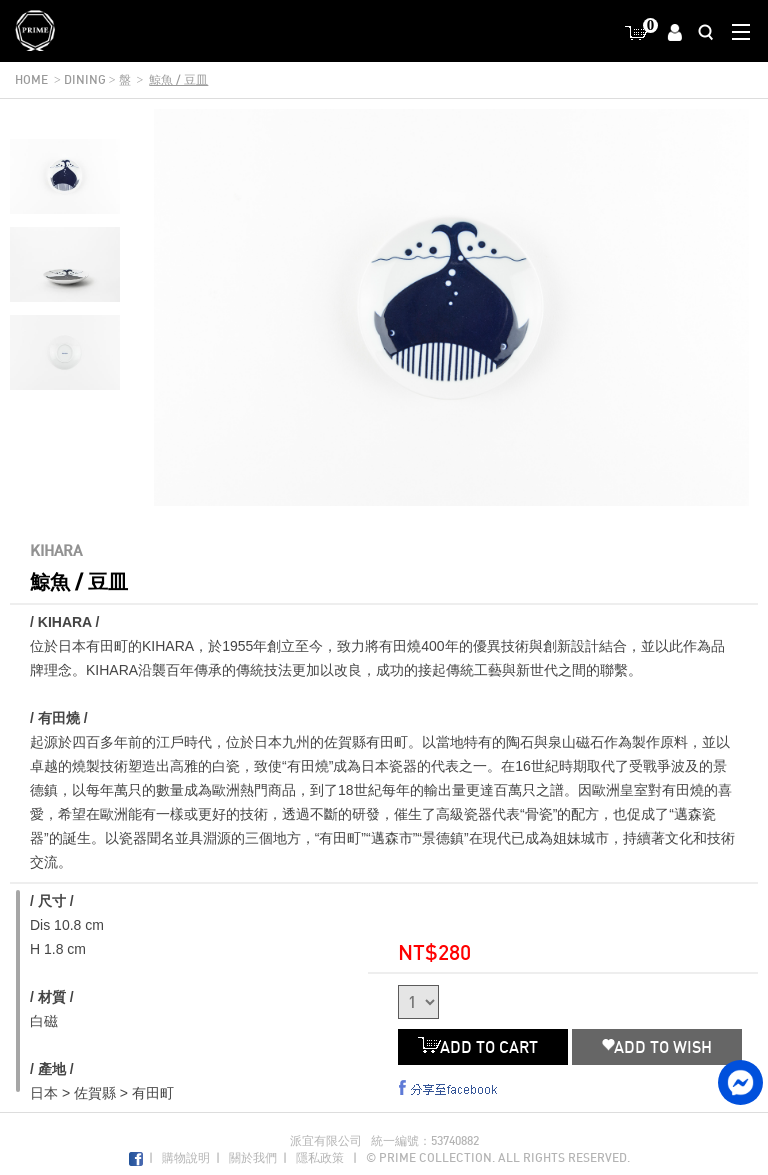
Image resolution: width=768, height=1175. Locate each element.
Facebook (136, 1159)
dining (85, 79)
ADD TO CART (483, 1047)
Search (706, 32)
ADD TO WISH (657, 1047)
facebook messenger (740, 1082)
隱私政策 (320, 1157)
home (31, 79)
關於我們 (253, 1157)
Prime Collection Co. (35, 31)
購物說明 (186, 1157)
